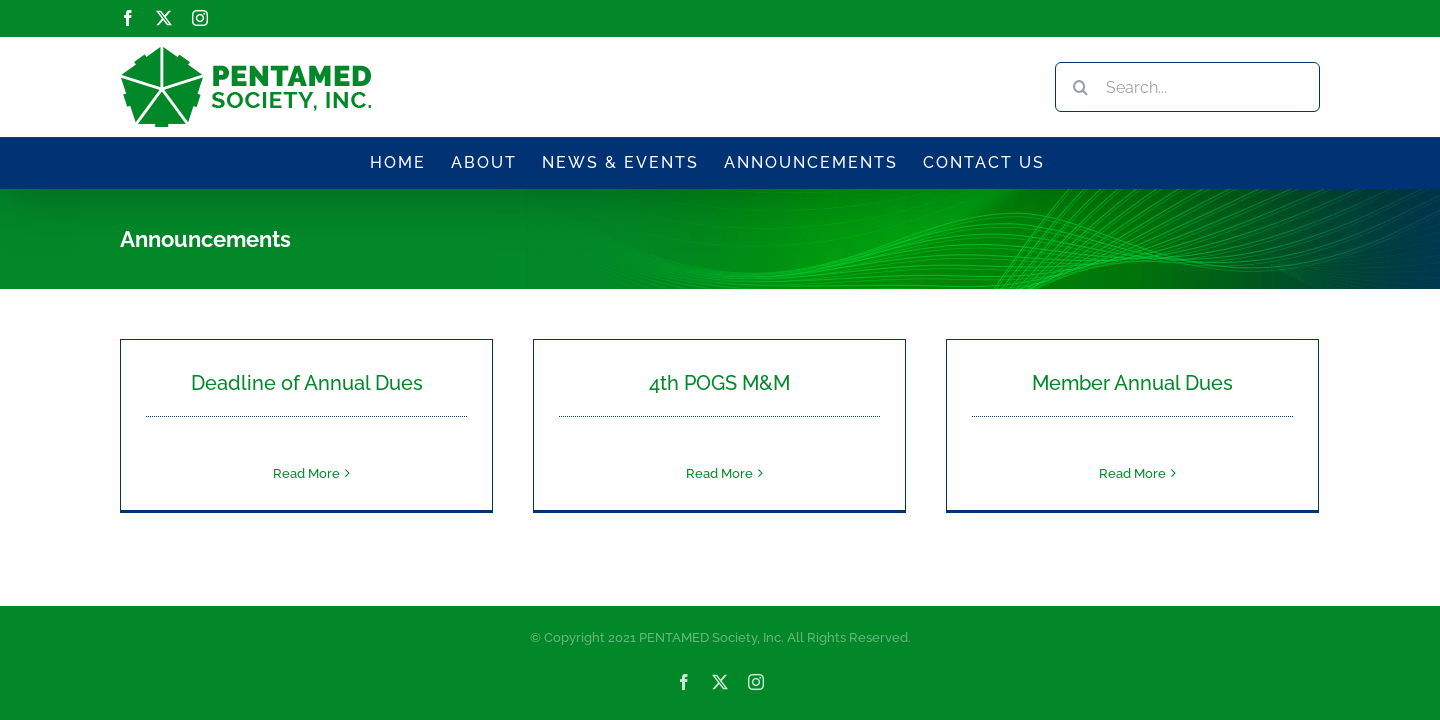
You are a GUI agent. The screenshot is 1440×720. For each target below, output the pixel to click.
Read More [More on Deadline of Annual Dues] (306, 473)
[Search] (1080, 87)
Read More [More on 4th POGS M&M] (719, 473)
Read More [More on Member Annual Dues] (1132, 473)
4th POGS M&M (719, 383)
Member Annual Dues (1132, 383)
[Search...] (1187, 87)
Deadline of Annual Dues (307, 383)
